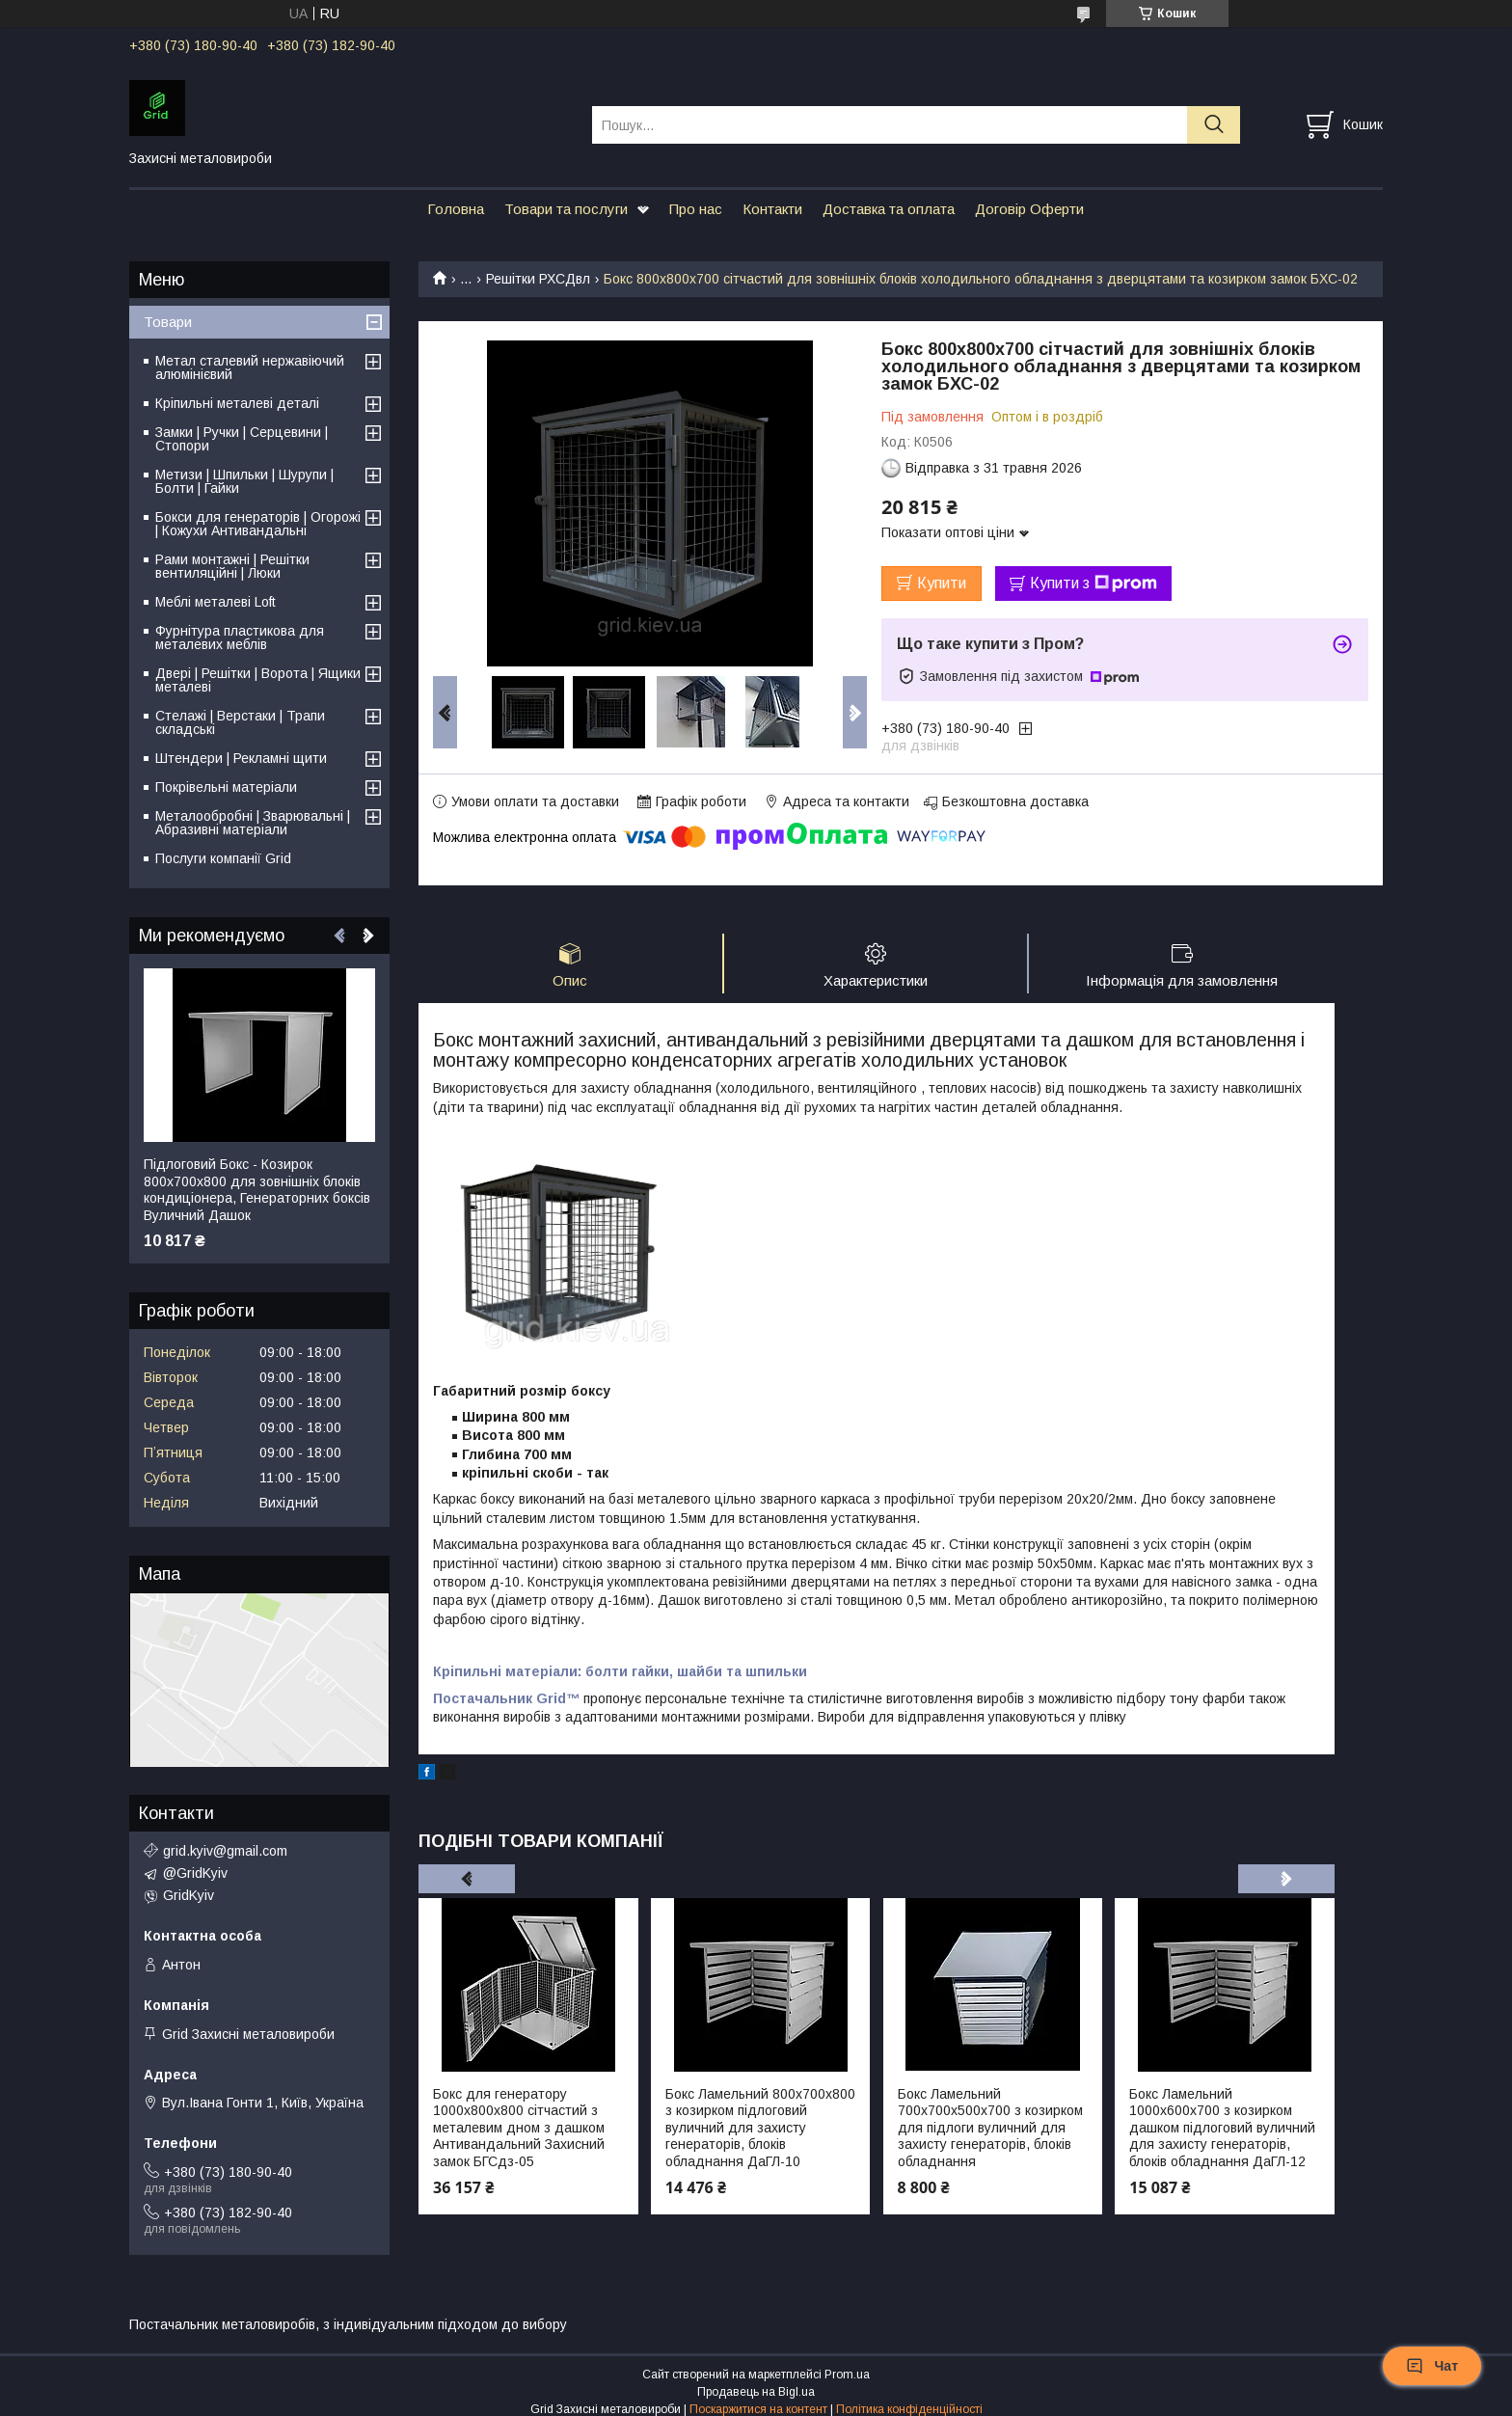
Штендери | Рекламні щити (241, 758)
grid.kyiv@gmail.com (225, 1851)
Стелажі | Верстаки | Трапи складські (240, 722)
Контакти (772, 209)
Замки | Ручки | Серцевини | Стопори (241, 438)
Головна (455, 209)
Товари (168, 321)
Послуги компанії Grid (223, 858)
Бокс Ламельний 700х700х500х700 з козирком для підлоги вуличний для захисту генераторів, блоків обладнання (990, 2127)
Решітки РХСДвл (538, 278)
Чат (1432, 2366)
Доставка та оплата (889, 209)
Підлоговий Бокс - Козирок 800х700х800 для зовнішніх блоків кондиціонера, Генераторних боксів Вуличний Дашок (257, 1189)
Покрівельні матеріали (226, 787)
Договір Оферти (1029, 209)
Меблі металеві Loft (215, 602)
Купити (941, 583)
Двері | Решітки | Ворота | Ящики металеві (258, 679)
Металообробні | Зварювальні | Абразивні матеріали (252, 822)
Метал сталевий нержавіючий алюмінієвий (249, 367)
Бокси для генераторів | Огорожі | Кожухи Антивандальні (258, 523)
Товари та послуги (566, 209)
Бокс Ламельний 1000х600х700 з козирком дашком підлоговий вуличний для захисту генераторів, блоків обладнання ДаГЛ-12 (1222, 2127)
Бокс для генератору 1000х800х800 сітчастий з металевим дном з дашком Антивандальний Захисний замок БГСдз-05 (519, 2127)
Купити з (1093, 583)
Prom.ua (847, 2374)
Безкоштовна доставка (1015, 801)
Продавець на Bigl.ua (756, 2392)
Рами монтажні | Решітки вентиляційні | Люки (232, 566)
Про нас (695, 209)
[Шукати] (1213, 125)
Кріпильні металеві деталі (237, 403)
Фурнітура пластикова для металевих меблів (239, 637)
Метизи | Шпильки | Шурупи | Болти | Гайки (244, 481)
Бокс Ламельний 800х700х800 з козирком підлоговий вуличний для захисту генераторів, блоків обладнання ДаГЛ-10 (760, 2127)
